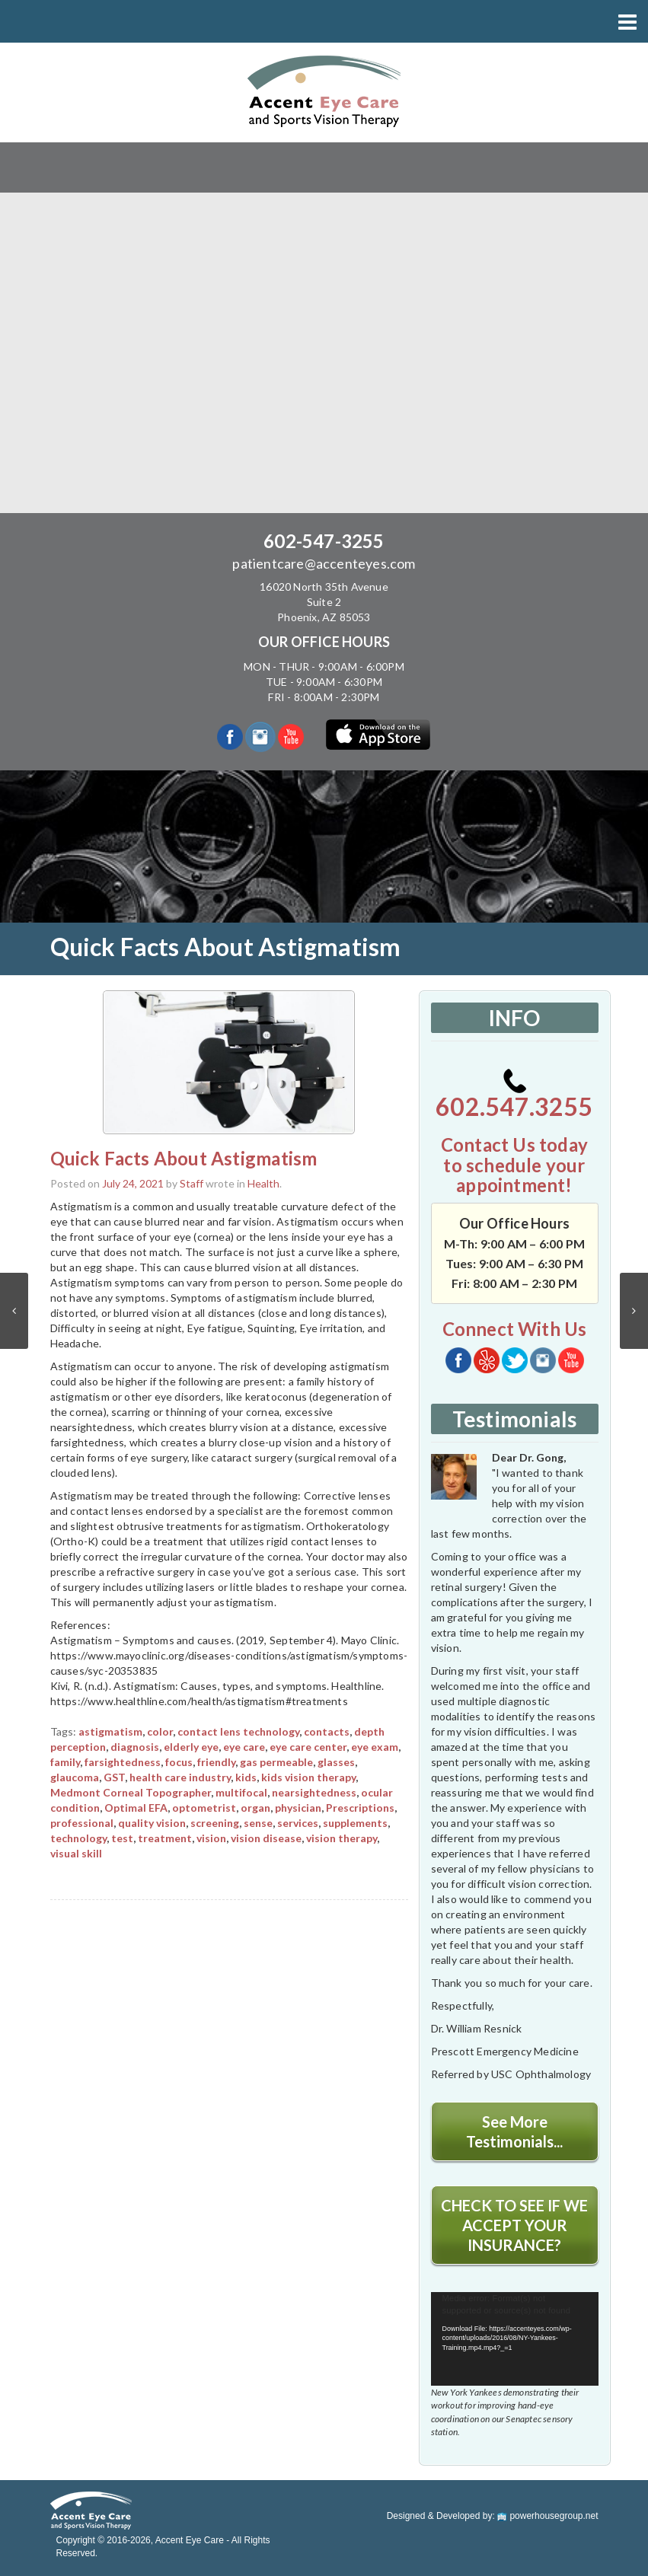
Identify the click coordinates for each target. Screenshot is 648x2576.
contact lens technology (238, 1731)
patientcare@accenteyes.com (323, 563)
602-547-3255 (323, 541)
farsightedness (123, 1761)
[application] (515, 2339)
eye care (244, 1746)
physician (298, 1807)
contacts (327, 1731)
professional (81, 1822)
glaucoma (74, 1777)
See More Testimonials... (514, 2131)
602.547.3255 (514, 1095)
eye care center (308, 1746)
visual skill (76, 1853)
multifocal (241, 1792)
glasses (336, 1761)
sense (258, 1822)
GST (114, 1777)
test (122, 1838)
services (297, 1822)
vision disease (266, 1838)
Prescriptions (360, 1807)
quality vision (152, 1822)
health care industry (180, 1777)
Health (263, 1183)
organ (255, 1807)
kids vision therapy (308, 1777)
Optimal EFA (136, 1807)
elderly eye (191, 1746)
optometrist (204, 1807)
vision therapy (341, 1838)
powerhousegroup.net (547, 2516)
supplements (355, 1822)
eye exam (374, 1746)
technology (78, 1838)
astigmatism (110, 1731)
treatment (165, 1838)
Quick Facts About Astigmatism (184, 1158)
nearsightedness (314, 1792)
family (65, 1761)
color (160, 1731)
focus (179, 1761)
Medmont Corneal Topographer (130, 1792)
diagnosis (134, 1746)
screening (214, 1822)
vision (211, 1838)
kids (246, 1777)
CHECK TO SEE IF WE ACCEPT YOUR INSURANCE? (514, 2225)
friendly (216, 1761)
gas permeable (276, 1761)
